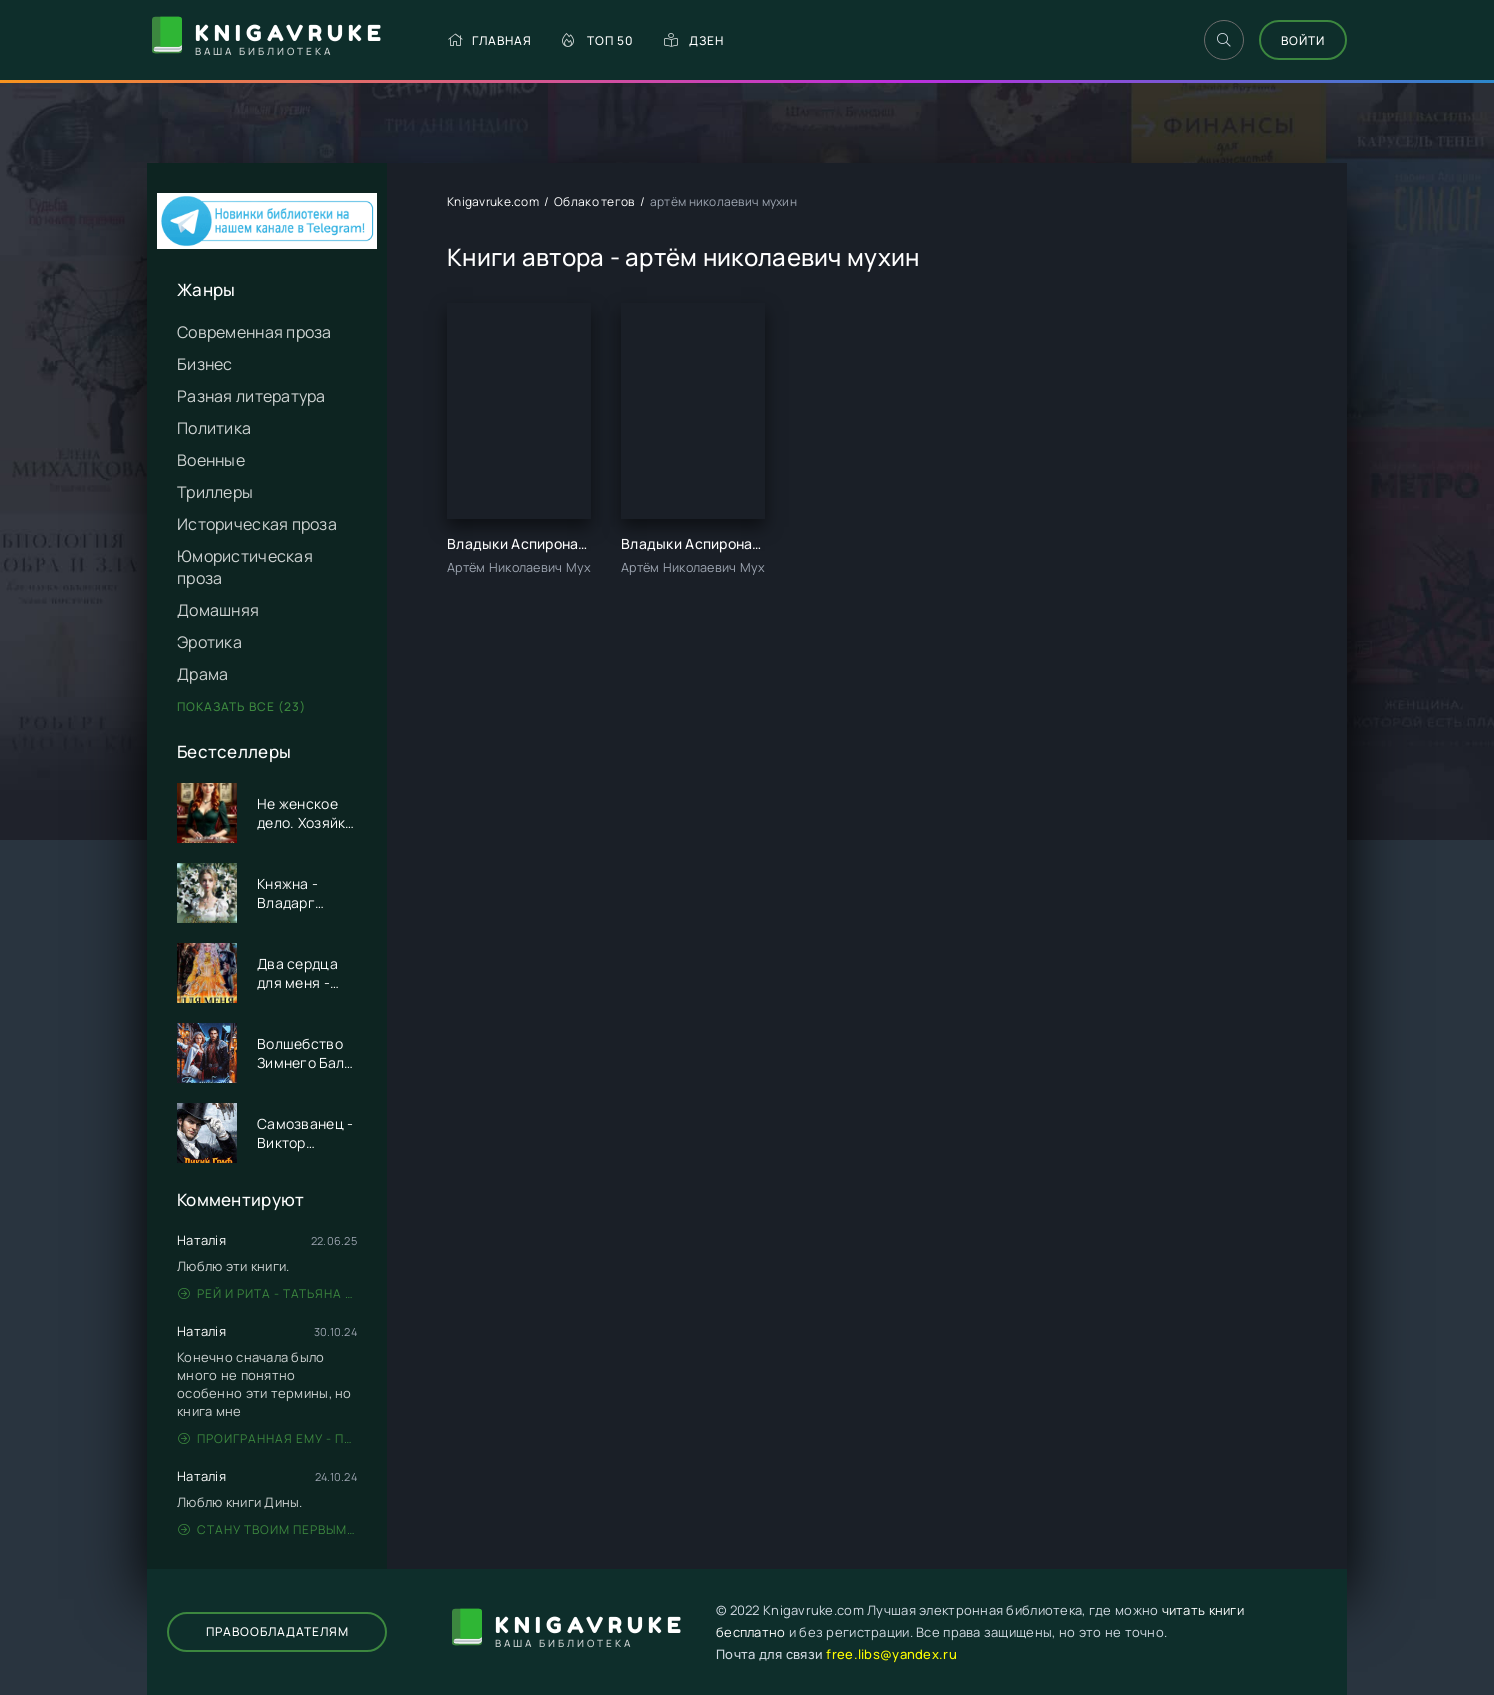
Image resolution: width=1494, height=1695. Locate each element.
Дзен (694, 40)
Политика (214, 428)
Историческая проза (257, 524)
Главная (489, 40)
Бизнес (205, 364)
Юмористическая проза (245, 567)
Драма (202, 674)
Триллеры (215, 492)
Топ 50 (598, 40)
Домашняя (218, 610)
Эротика (209, 642)
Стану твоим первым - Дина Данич (267, 1529)
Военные (211, 460)
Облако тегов (594, 201)
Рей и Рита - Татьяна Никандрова (267, 1293)
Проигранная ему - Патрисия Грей (267, 1438)
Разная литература (251, 396)
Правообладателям (277, 1631)
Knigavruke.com (493, 201)
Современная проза (254, 332)
